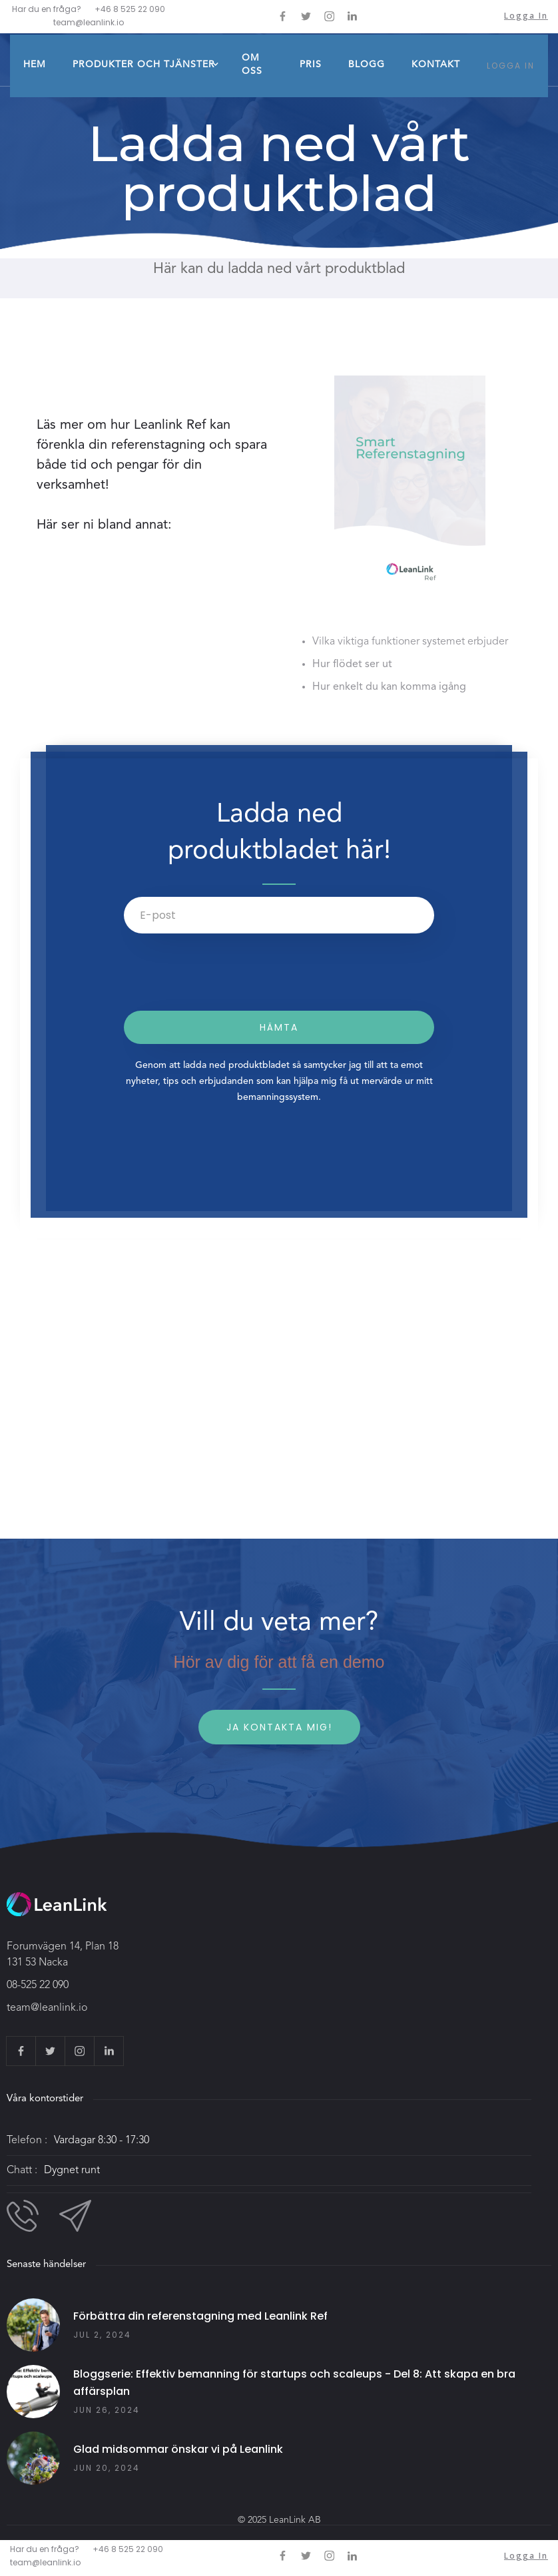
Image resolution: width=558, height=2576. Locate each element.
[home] (70, 32)
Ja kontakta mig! (279, 1727)
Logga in (526, 15)
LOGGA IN (511, 65)
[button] (143, 66)
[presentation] (225, 979)
